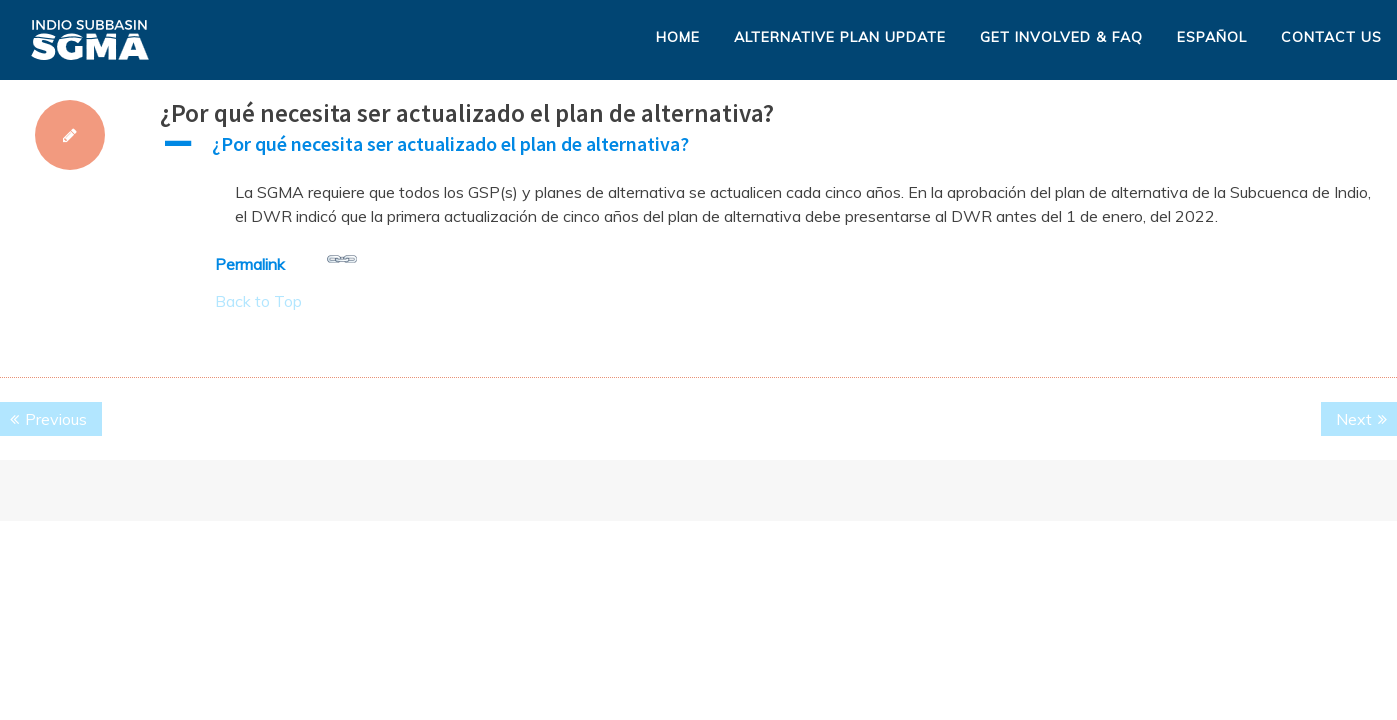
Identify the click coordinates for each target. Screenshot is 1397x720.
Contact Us (1331, 37)
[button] (778, 149)
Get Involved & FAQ (1061, 37)
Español (1212, 37)
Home (678, 37)
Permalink (286, 259)
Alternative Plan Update (840, 37)
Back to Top (258, 301)
